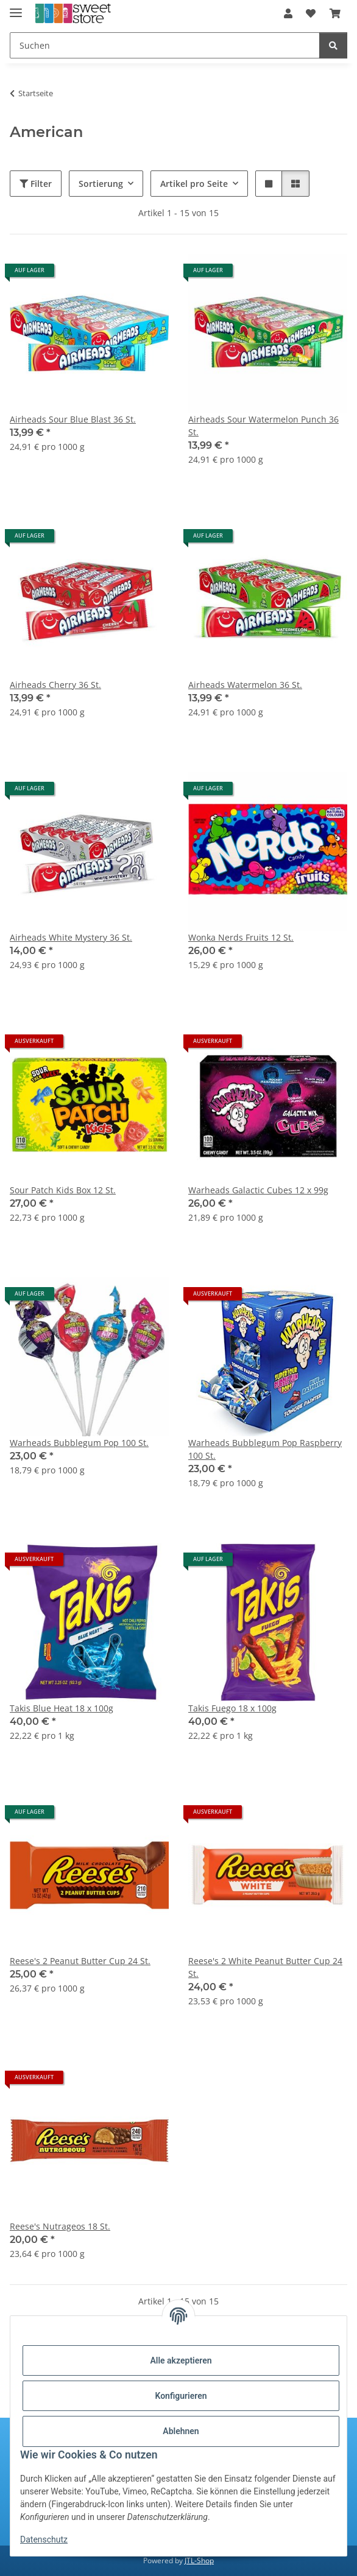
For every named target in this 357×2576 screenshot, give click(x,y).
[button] (288, 13)
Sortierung (101, 183)
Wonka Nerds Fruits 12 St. (241, 937)
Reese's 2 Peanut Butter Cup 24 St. (80, 1961)
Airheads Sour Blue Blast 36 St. (73, 419)
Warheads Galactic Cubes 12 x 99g (258, 1190)
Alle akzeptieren (180, 2360)
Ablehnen (181, 2431)
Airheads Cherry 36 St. (55, 684)
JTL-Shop (199, 2560)
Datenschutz (44, 2539)
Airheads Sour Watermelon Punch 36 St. (263, 425)
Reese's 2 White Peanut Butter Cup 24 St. (265, 1967)
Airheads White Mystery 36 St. (71, 937)
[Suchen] (165, 45)
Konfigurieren (181, 2396)
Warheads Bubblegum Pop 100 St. (79, 1442)
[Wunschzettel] (310, 13)
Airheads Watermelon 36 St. (245, 684)
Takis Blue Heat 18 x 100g (61, 1708)
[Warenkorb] (335, 13)
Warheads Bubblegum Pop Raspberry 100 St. (265, 1449)
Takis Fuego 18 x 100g (232, 1708)
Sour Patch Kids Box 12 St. (63, 1190)
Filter (35, 183)
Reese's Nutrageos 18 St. (60, 2226)
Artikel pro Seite (194, 183)
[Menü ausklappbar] (16, 7)
